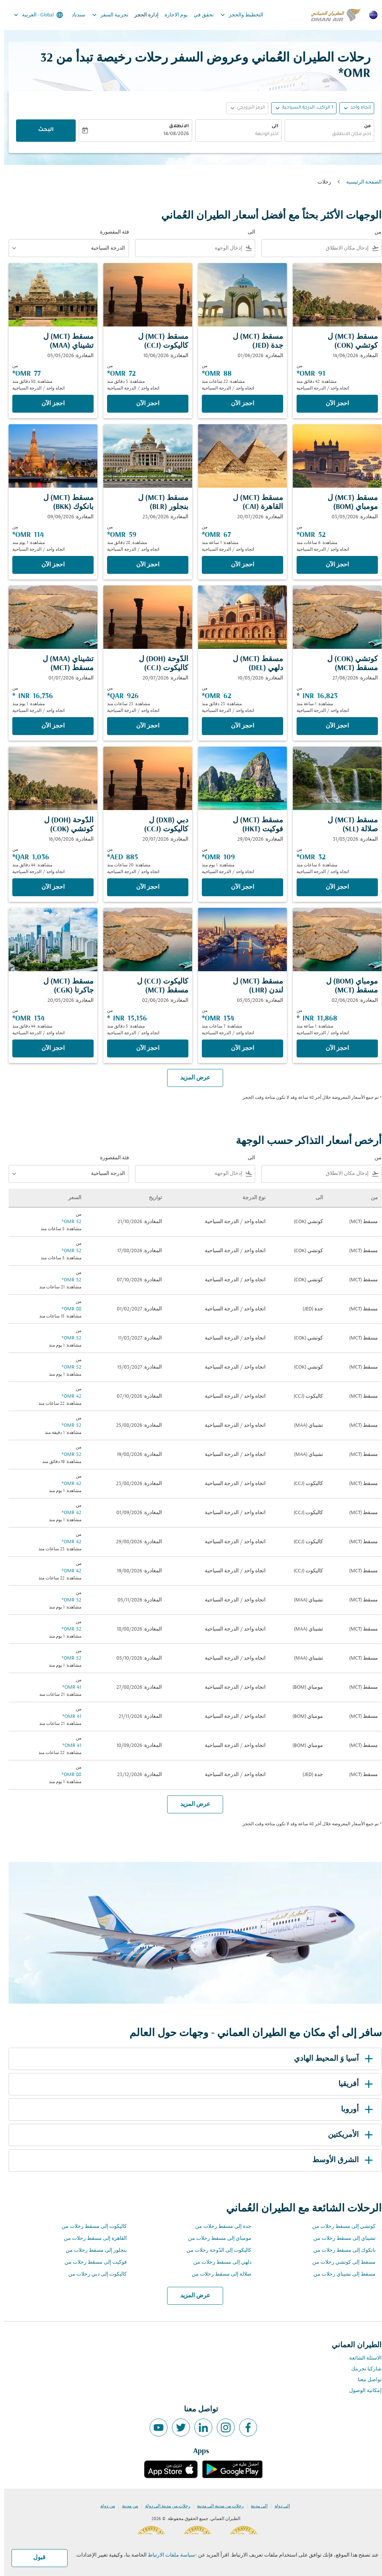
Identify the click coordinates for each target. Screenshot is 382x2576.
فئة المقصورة (110, 232)
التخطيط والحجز (236, 14)
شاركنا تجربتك (362, 2369)
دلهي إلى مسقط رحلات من (218, 2262)
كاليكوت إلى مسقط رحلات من (90, 2226)
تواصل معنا (366, 2380)
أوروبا (354, 2109)
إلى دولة (278, 2506)
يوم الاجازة (172, 15)
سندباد (74, 15)
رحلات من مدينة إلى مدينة (216, 2506)
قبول (35, 2558)
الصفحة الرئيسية (360, 182)
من (363, 126)
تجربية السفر (104, 14)
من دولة (103, 2506)
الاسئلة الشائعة (361, 2358)
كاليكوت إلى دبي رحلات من (93, 2274)
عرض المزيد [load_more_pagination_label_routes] (191, 2296)
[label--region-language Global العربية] (34, 14)
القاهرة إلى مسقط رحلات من (91, 2238)
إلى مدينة (255, 2506)
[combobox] (325, 134)
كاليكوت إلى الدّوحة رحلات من (214, 2250)
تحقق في (200, 15)
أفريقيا (353, 2084)
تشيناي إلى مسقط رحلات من (340, 2238)
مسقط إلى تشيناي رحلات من (340, 2274)
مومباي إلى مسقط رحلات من (215, 2238)
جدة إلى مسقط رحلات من (219, 2226)
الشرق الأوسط (340, 2160)
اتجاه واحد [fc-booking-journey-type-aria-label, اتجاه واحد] (356, 107)
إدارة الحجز (142, 15)
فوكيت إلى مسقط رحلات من (91, 2262)
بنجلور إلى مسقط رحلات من (92, 2250)
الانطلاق (175, 126)
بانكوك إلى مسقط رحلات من (340, 2250)
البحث (42, 130)
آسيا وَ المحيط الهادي (331, 2059)
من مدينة (126, 2506)
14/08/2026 (172, 134)
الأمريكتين (348, 2135)
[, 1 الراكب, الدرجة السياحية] (303, 108)
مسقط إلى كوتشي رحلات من (340, 2262)
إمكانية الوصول (361, 2391)
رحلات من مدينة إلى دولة (163, 2506)
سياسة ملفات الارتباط (167, 2555)
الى (270, 126)
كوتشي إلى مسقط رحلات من (340, 2226)
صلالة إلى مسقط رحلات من (217, 2274)
